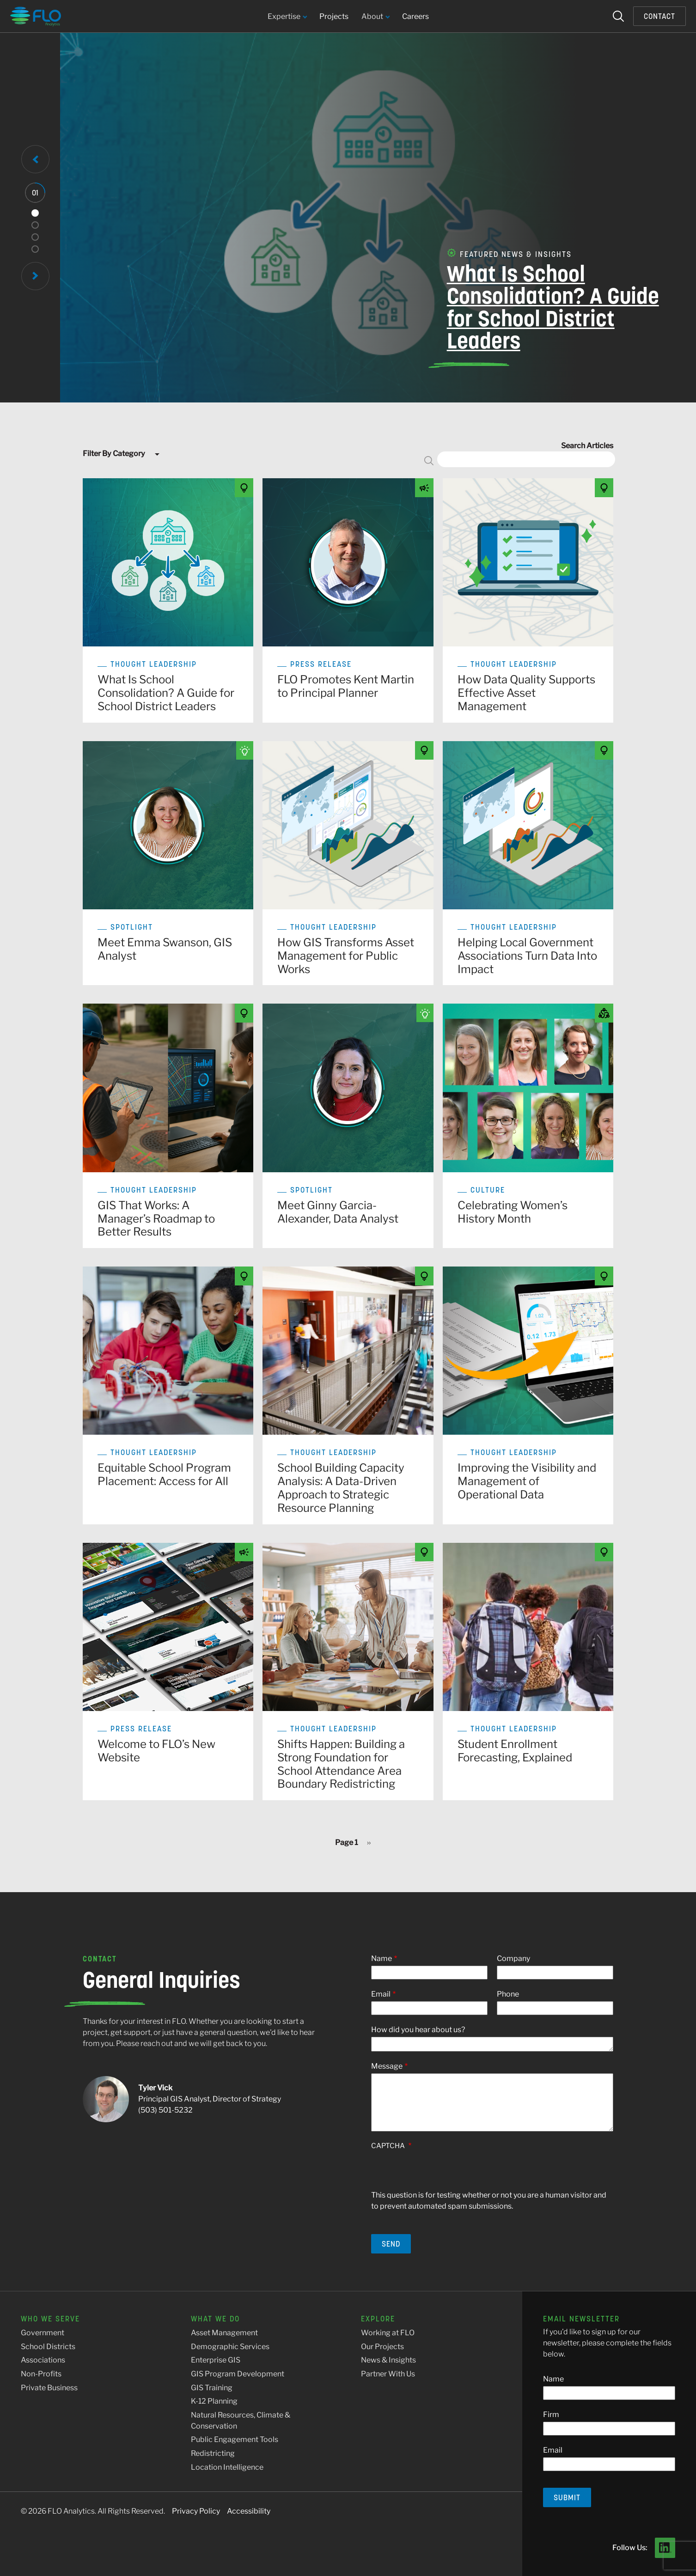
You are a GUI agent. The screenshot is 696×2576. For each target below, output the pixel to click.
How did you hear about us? (418, 2029)
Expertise (287, 17)
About (375, 17)
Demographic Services (230, 2346)
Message (387, 2066)
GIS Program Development (237, 2373)
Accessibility (248, 2511)
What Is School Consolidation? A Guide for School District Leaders (525, 308)
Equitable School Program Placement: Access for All (164, 1474)
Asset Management (224, 2332)
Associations (43, 2360)
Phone (508, 1994)
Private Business (49, 2387)
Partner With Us (388, 2373)
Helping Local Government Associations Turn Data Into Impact (527, 956)
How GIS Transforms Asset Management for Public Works (345, 956)
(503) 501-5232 (165, 2110)
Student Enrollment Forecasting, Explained (515, 1750)
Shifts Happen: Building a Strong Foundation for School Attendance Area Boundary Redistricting (341, 1763)
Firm (551, 2414)
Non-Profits (41, 2373)
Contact (659, 16)
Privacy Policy (196, 2511)
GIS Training (211, 2387)
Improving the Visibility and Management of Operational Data (527, 1481)
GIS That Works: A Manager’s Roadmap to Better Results (156, 1219)
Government (42, 2332)
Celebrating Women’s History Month (513, 1212)
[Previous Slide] (35, 159)
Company (513, 1958)
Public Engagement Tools (234, 2439)
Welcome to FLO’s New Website (156, 1750)
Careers (415, 16)
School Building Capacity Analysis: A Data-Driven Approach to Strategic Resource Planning (340, 1487)
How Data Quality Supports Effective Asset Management (526, 693)
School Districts (48, 2346)
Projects (333, 16)
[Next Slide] (35, 276)
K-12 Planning (214, 2401)
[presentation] (441, 2172)
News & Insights (388, 2360)
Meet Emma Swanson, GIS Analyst (165, 949)
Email (381, 1994)
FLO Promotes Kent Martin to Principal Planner (345, 686)
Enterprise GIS (215, 2360)
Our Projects (382, 2346)
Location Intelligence (227, 2467)
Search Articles (587, 445)
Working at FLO (388, 2332)
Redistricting (213, 2453)
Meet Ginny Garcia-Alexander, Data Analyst (337, 1212)
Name (381, 1958)
